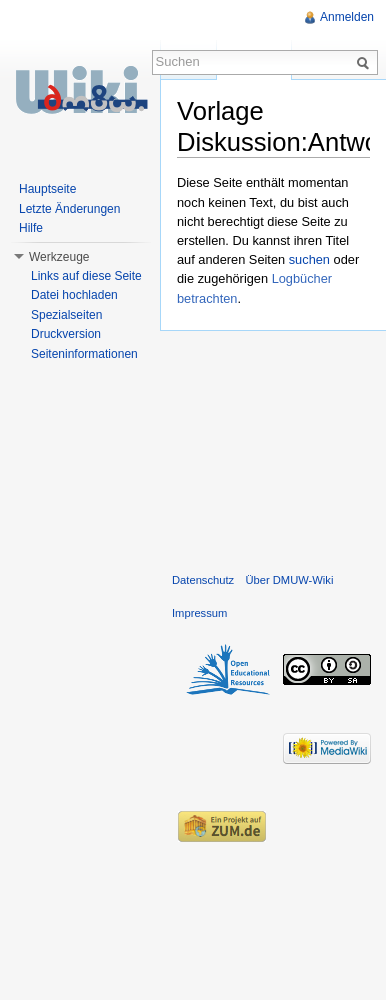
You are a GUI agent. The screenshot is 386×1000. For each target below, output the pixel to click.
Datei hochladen (74, 295)
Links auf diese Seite (86, 276)
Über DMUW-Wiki (289, 580)
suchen (309, 259)
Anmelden (347, 17)
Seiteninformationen (84, 354)
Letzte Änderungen (69, 209)
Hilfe (31, 228)
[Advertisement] (273, 447)
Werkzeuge (59, 257)
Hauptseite (47, 189)
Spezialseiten (66, 315)
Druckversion (66, 334)
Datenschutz (203, 580)
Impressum (199, 613)
